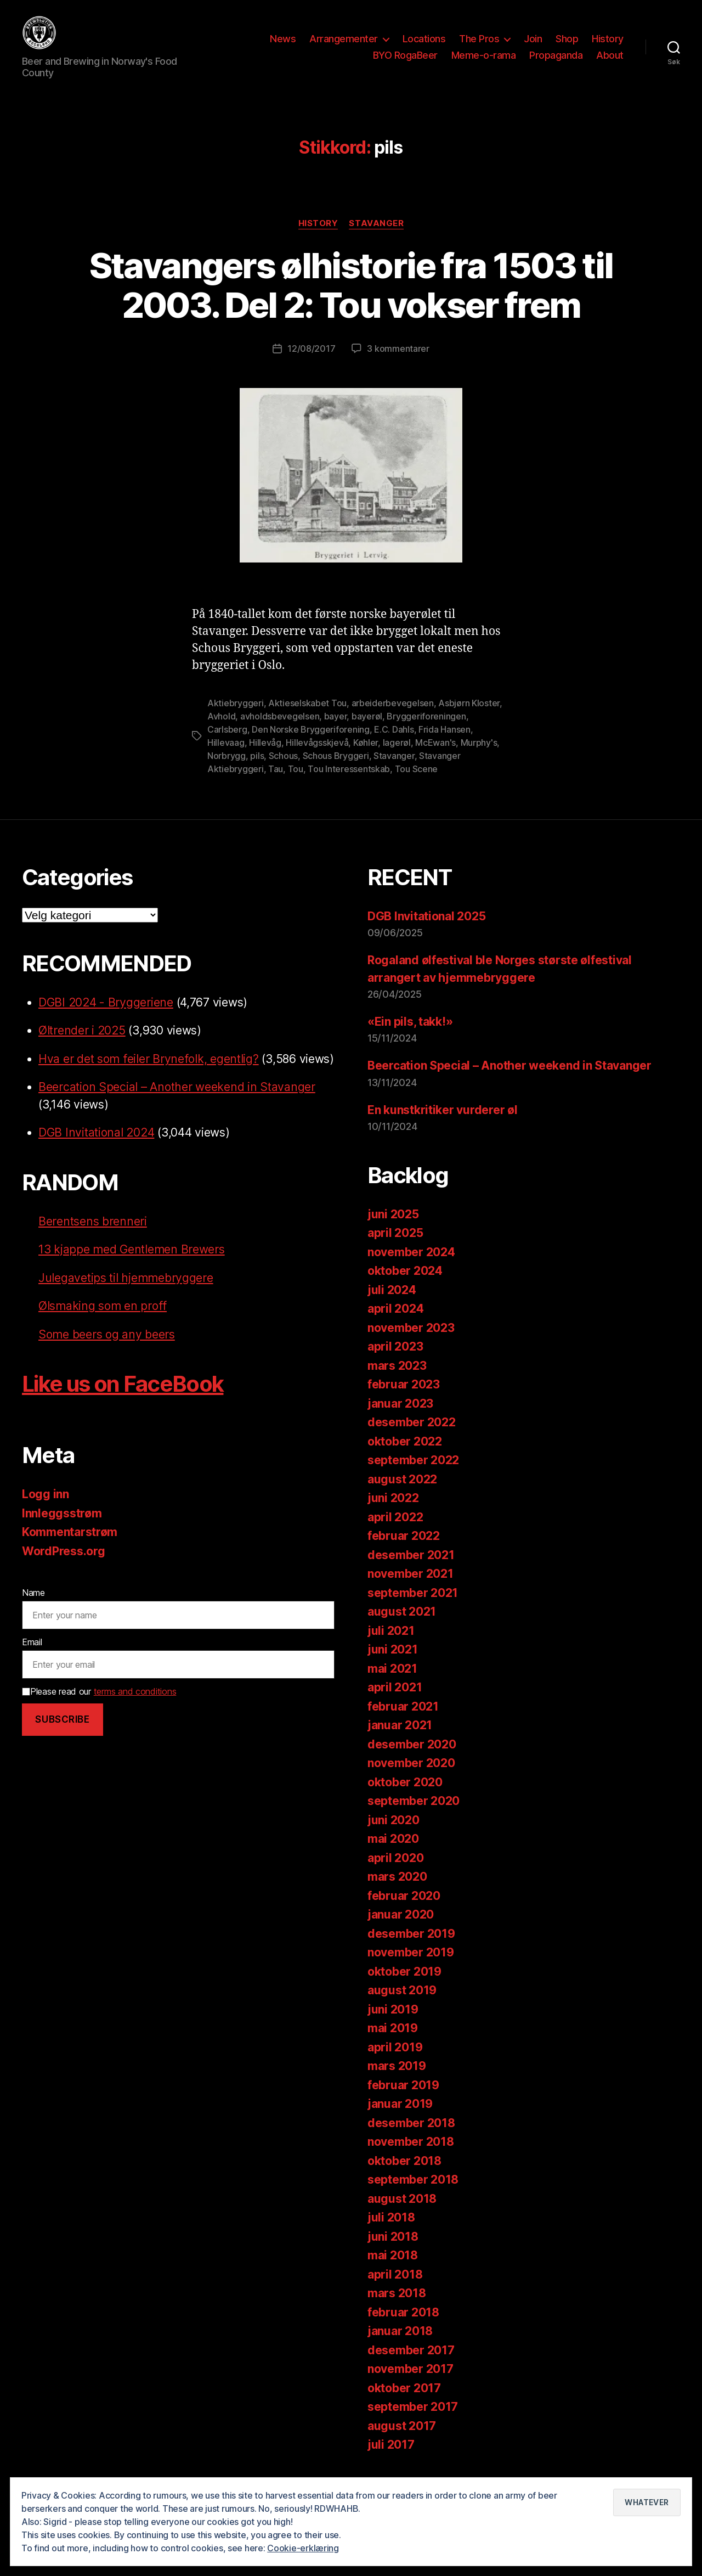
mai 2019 (392, 2043)
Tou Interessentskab (349, 783)
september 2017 (412, 2421)
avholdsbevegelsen (279, 730)
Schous (283, 770)
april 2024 (395, 1323)
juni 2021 (392, 1664)
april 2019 (394, 2061)
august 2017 (401, 2440)
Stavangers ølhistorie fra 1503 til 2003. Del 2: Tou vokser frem (351, 299)
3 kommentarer (398, 363)
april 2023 (395, 1361)
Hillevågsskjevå (317, 757)
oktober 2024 (405, 1285)
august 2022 (402, 1493)
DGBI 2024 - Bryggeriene (105, 1017)
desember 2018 (411, 2137)
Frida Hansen (444, 744)
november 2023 (411, 1342)
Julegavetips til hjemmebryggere (125, 1293)
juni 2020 (393, 1834)
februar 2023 (403, 1399)
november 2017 (410, 2384)
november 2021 (410, 1588)
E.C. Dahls (394, 744)
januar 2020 (400, 1929)
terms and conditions (135, 1705)
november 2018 (410, 2156)
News (283, 46)
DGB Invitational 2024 (96, 1147)
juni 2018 (392, 2251)
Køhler (365, 757)
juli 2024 (391, 1304)
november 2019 (410, 1967)
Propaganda (555, 62)
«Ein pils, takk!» (409, 1036)
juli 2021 (391, 1645)
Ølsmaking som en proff (102, 1321)
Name (33, 1607)
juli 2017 (391, 2459)
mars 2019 (396, 2081)
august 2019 (402, 2005)
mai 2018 (392, 2270)
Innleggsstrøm (62, 1528)
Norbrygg (226, 770)
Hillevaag (226, 757)
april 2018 (394, 2289)
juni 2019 (392, 2024)
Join (533, 46)
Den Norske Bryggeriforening (311, 744)
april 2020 (395, 1872)
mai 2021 (392, 1683)
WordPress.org (63, 1566)
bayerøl (367, 730)
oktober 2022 (404, 1456)
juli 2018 (391, 2232)
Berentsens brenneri (92, 1236)
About (610, 62)
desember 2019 (411, 1948)
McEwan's (435, 757)
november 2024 (411, 1266)
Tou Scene (416, 783)
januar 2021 (399, 1740)
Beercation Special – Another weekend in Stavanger (176, 1102)
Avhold (221, 730)
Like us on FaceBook (122, 1398)
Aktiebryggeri (235, 717)
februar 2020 (403, 1910)
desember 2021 (411, 1569)
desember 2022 (411, 1437)
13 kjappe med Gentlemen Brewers (131, 1264)
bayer (335, 730)
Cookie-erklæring (303, 2548)
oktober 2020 (405, 1796)
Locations (424, 46)
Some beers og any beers (106, 1349)
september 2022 (413, 1475)
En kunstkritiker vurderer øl (442, 1124)
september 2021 (412, 1607)
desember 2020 (411, 1758)
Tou (295, 783)
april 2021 (394, 1702)
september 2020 (413, 1816)
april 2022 (395, 1531)
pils (257, 770)
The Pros (479, 46)
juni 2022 (393, 1513)
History (608, 46)
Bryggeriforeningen (426, 730)
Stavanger (376, 238)
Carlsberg (227, 744)
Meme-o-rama (483, 62)
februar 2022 (403, 1550)
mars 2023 (397, 1380)
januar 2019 (400, 2118)
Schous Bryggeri (336, 770)
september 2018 (412, 2194)
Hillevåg (265, 757)
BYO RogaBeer (405, 62)
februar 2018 (403, 2326)
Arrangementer (343, 46)
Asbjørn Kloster (469, 717)
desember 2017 (411, 2364)
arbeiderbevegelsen (393, 717)
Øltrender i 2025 (82, 1045)
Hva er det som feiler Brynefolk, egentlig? (148, 1074)
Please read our (99, 1705)
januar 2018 (400, 2346)
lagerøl (397, 757)
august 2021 (401, 1626)
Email (32, 1656)
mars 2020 (397, 1891)
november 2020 (411, 1778)
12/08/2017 (311, 363)
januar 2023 (400, 1418)
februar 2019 (403, 2099)
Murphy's (479, 757)
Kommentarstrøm (69, 1547)
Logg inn (45, 1509)
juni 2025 (393, 1228)
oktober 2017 (404, 2402)
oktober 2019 (404, 1986)
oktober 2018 (404, 2175)
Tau (275, 783)
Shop (567, 46)
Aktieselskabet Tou (307, 717)
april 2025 (395, 1248)
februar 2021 (403, 1721)
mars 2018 (396, 2308)
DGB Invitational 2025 (426, 931)
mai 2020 (393, 1853)
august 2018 (402, 2213)
